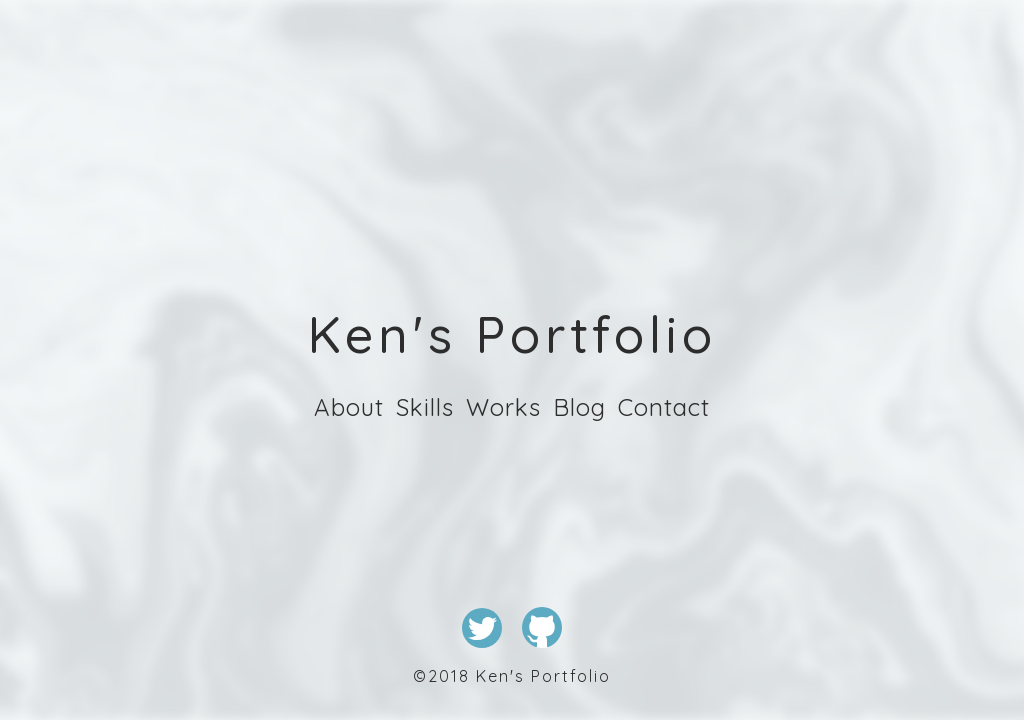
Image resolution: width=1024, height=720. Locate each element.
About (349, 407)
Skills (425, 407)
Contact (664, 407)
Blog (579, 407)
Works (503, 407)
